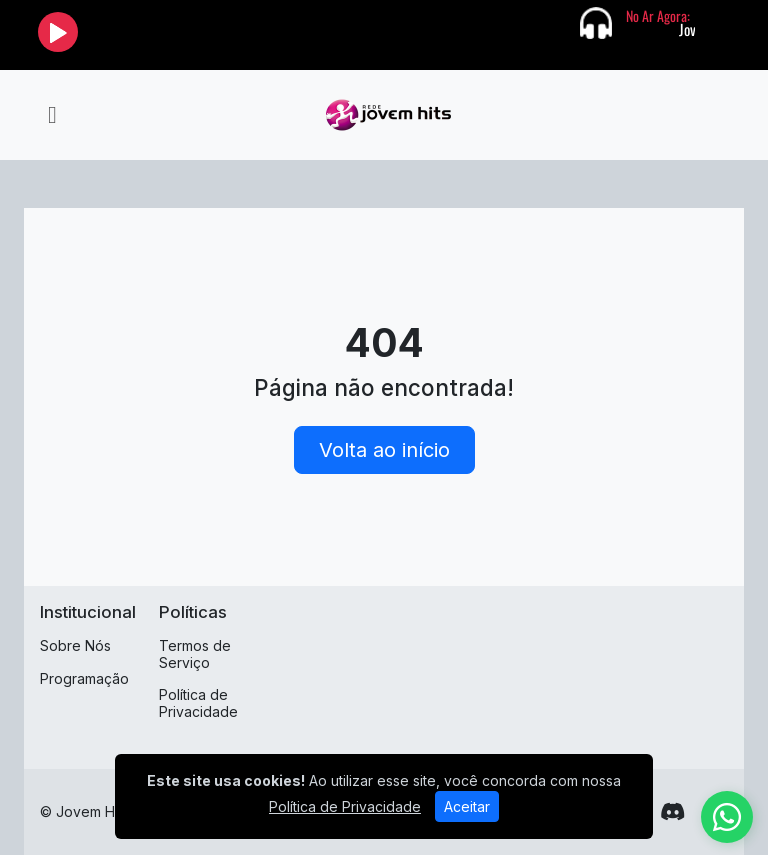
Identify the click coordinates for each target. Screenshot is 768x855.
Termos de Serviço (195, 654)
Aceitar (467, 806)
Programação (84, 678)
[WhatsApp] (727, 817)
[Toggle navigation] (52, 115)
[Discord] (672, 812)
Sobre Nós (75, 645)
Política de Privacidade (198, 703)
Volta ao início (384, 450)
